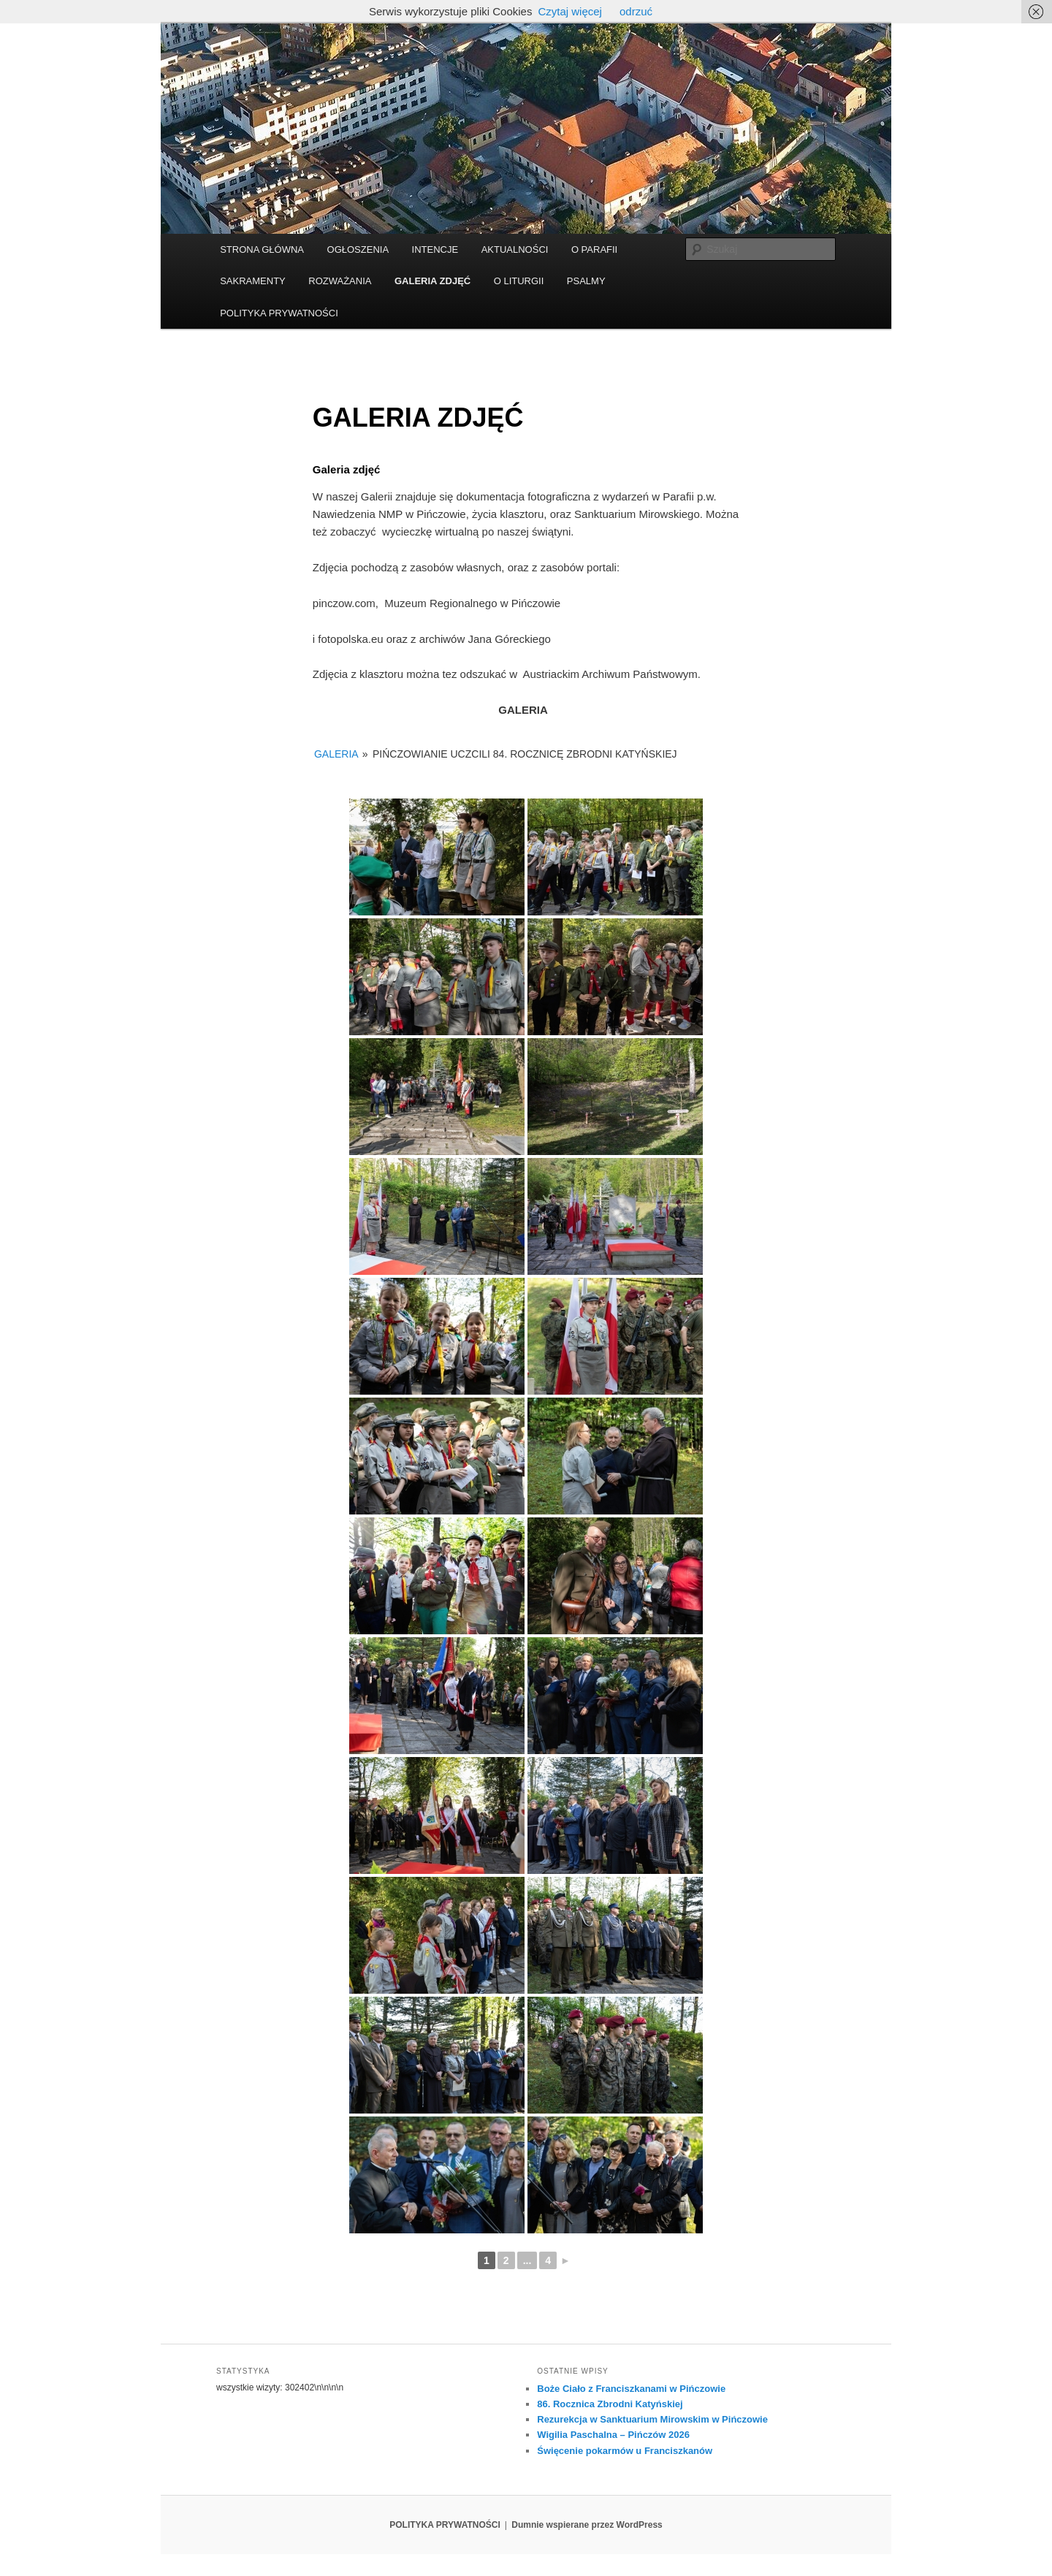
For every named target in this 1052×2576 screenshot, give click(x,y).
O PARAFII (594, 249)
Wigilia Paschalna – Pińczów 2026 (613, 2434)
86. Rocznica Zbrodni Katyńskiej (609, 2403)
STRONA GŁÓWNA (262, 249)
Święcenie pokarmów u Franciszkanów (624, 2450)
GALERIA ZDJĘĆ (432, 280)
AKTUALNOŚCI (515, 249)
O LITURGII (519, 280)
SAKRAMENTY (253, 280)
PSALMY (586, 280)
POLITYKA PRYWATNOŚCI (279, 313)
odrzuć (636, 11)
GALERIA (336, 754)
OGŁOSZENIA (358, 249)
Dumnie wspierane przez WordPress (587, 2525)
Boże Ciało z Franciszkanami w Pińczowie (631, 2388)
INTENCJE (435, 249)
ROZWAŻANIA (339, 280)
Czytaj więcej (570, 11)
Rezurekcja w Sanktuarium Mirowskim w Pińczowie (652, 2419)
